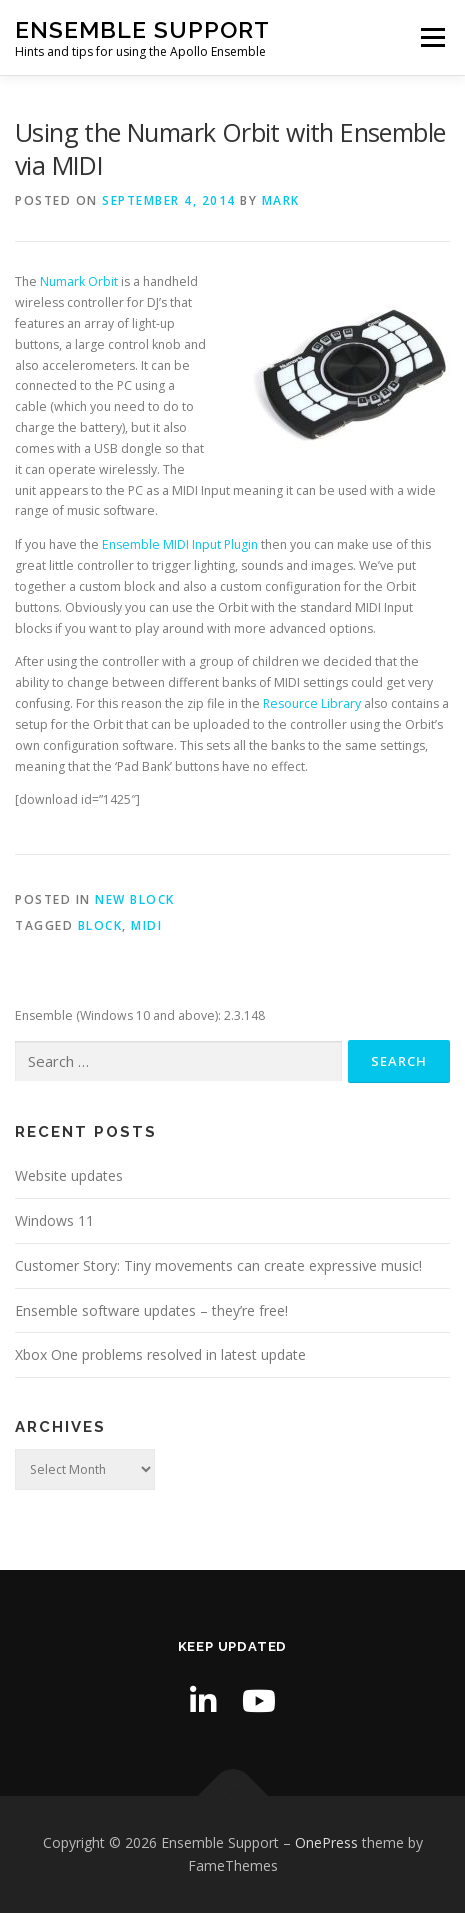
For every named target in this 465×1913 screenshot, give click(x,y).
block (100, 925)
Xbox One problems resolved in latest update (160, 1354)
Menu (431, 37)
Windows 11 (54, 1220)
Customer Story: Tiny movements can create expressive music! (218, 1265)
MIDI (146, 925)
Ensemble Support (142, 29)
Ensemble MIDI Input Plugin (180, 544)
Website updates (69, 1175)
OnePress (326, 1842)
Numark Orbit (79, 281)
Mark (281, 200)
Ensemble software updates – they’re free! (151, 1310)
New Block (135, 899)
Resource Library (312, 703)
